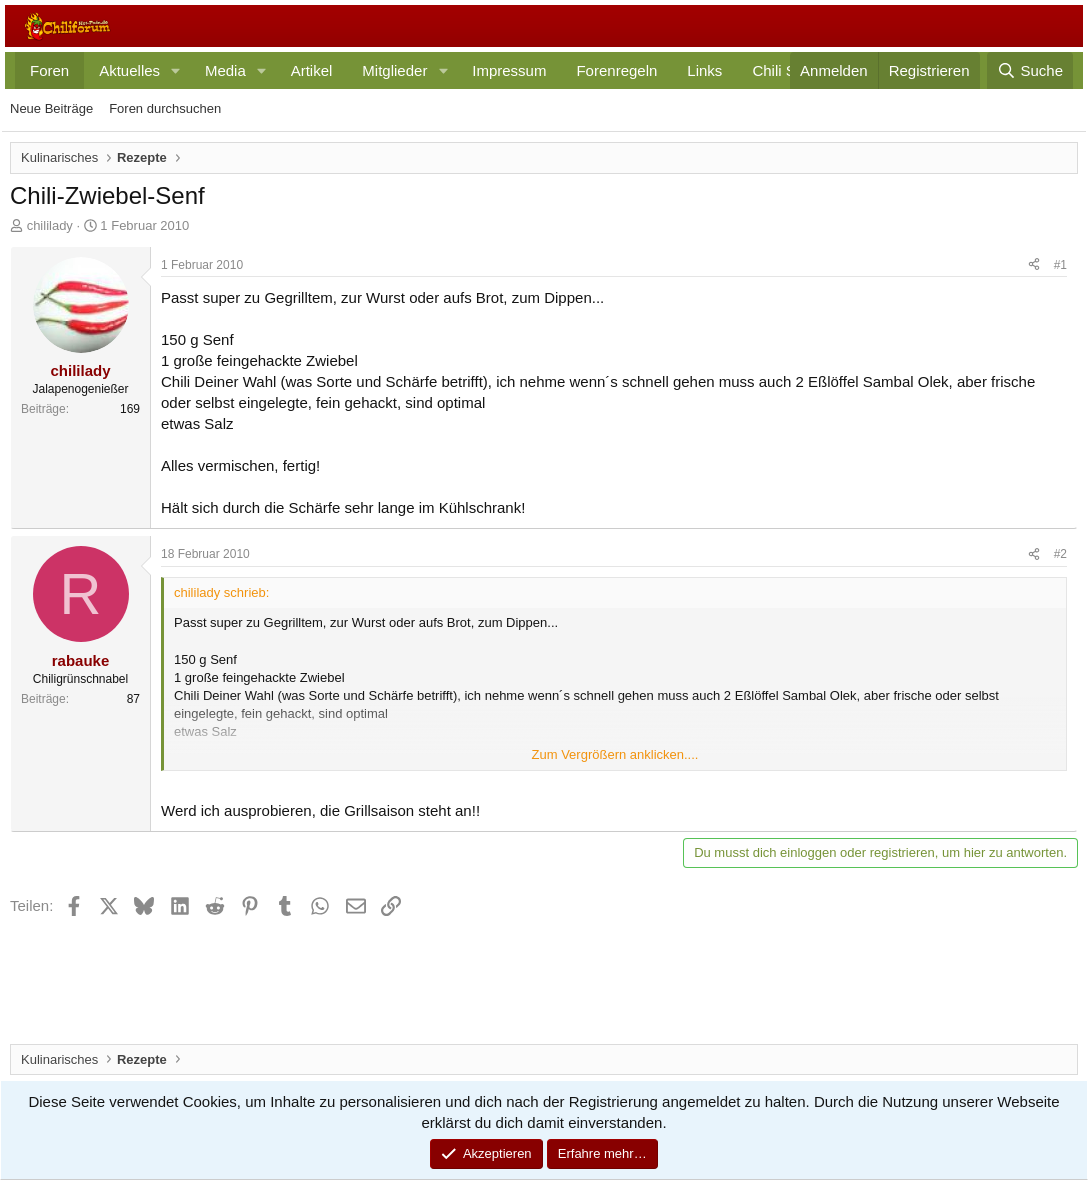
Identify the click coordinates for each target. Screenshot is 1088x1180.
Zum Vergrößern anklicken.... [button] (615, 754)
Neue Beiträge (51, 108)
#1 (1060, 265)
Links (704, 70)
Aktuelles (129, 70)
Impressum (509, 70)
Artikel (312, 70)
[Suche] (1030, 70)
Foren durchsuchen (165, 108)
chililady (50, 225)
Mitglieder (394, 70)
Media (225, 70)
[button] (176, 70)
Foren (49, 70)
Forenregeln (616, 70)
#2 (1060, 554)
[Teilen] (1034, 265)
